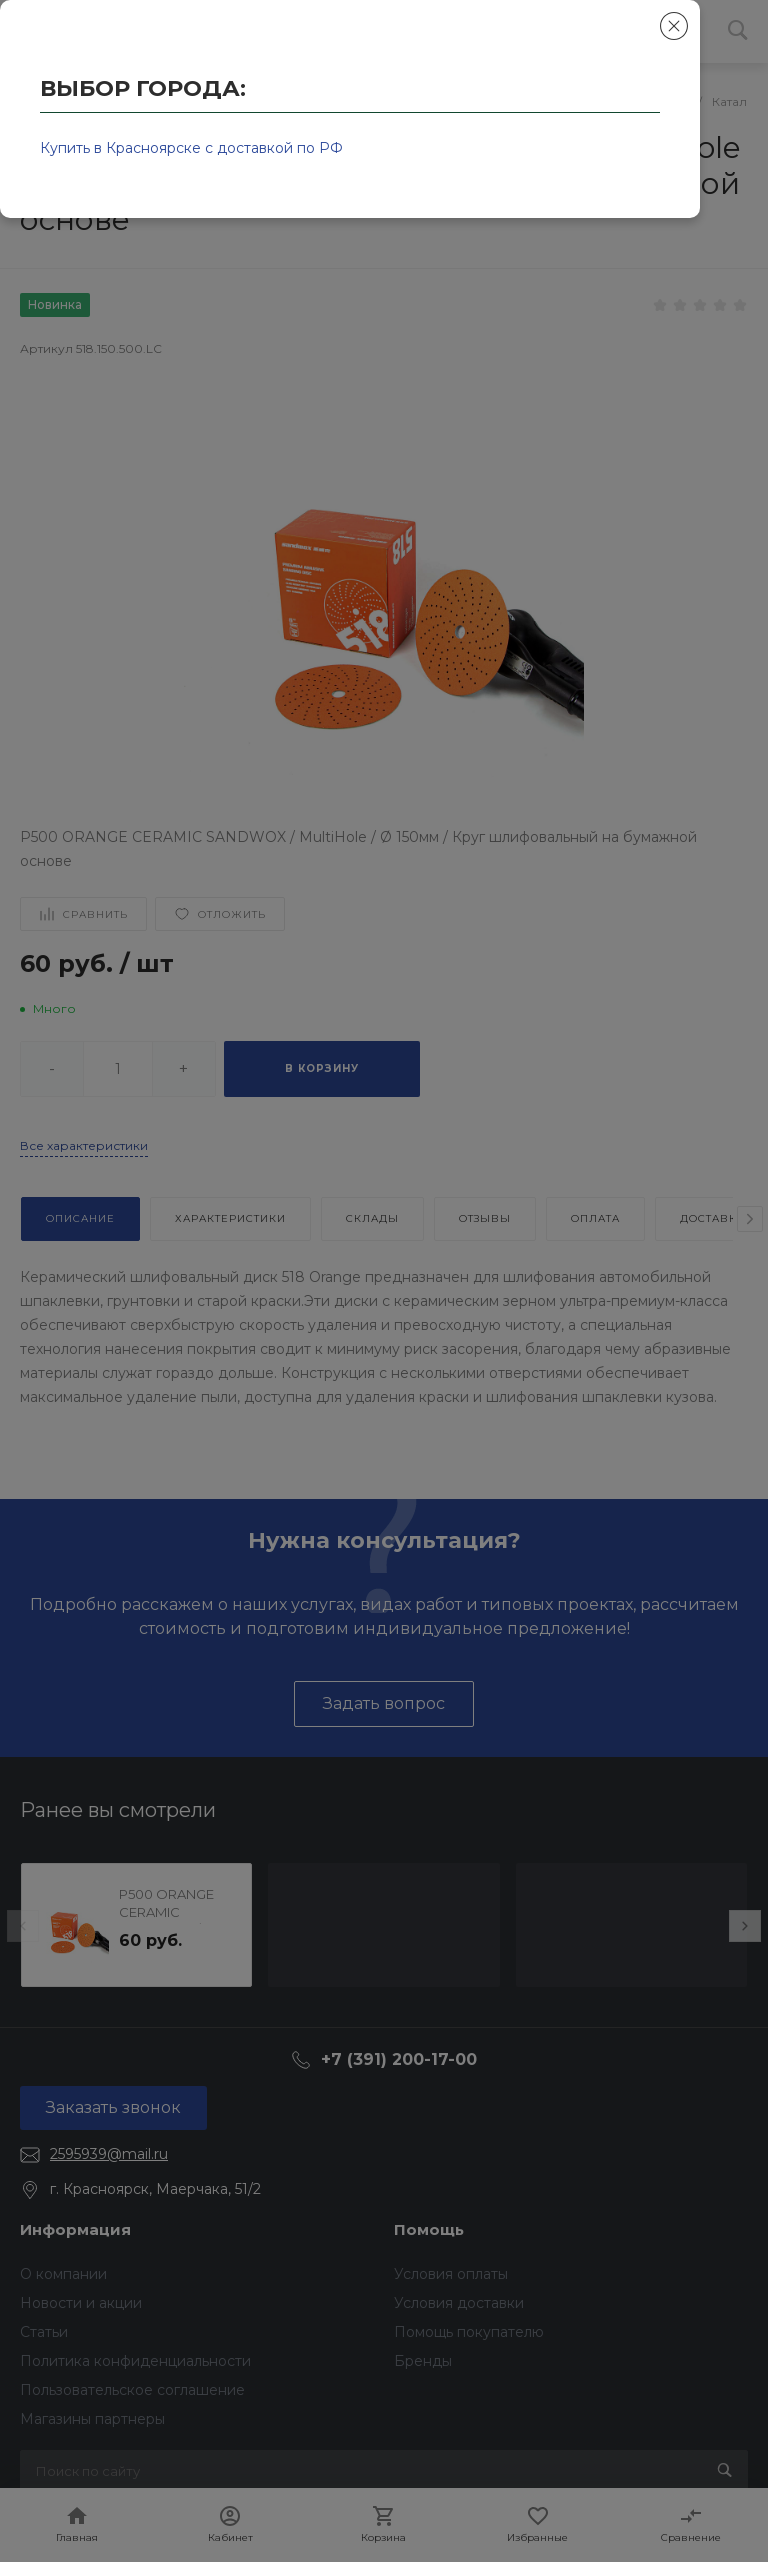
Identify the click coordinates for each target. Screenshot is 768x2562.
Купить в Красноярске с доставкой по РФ (191, 148)
